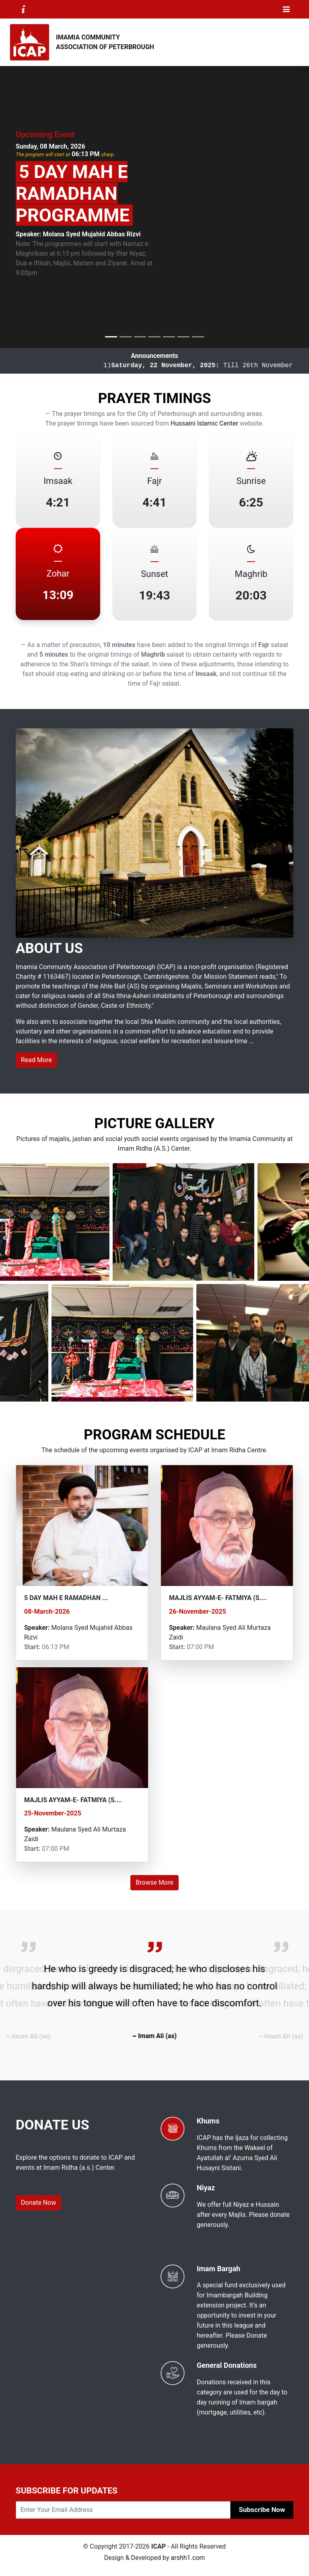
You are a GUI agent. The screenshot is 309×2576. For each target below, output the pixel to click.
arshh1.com (188, 2558)
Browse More (154, 1882)
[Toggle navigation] (23, 9)
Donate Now (38, 2202)
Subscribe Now (262, 2510)
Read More (36, 1060)
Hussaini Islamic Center (204, 423)
